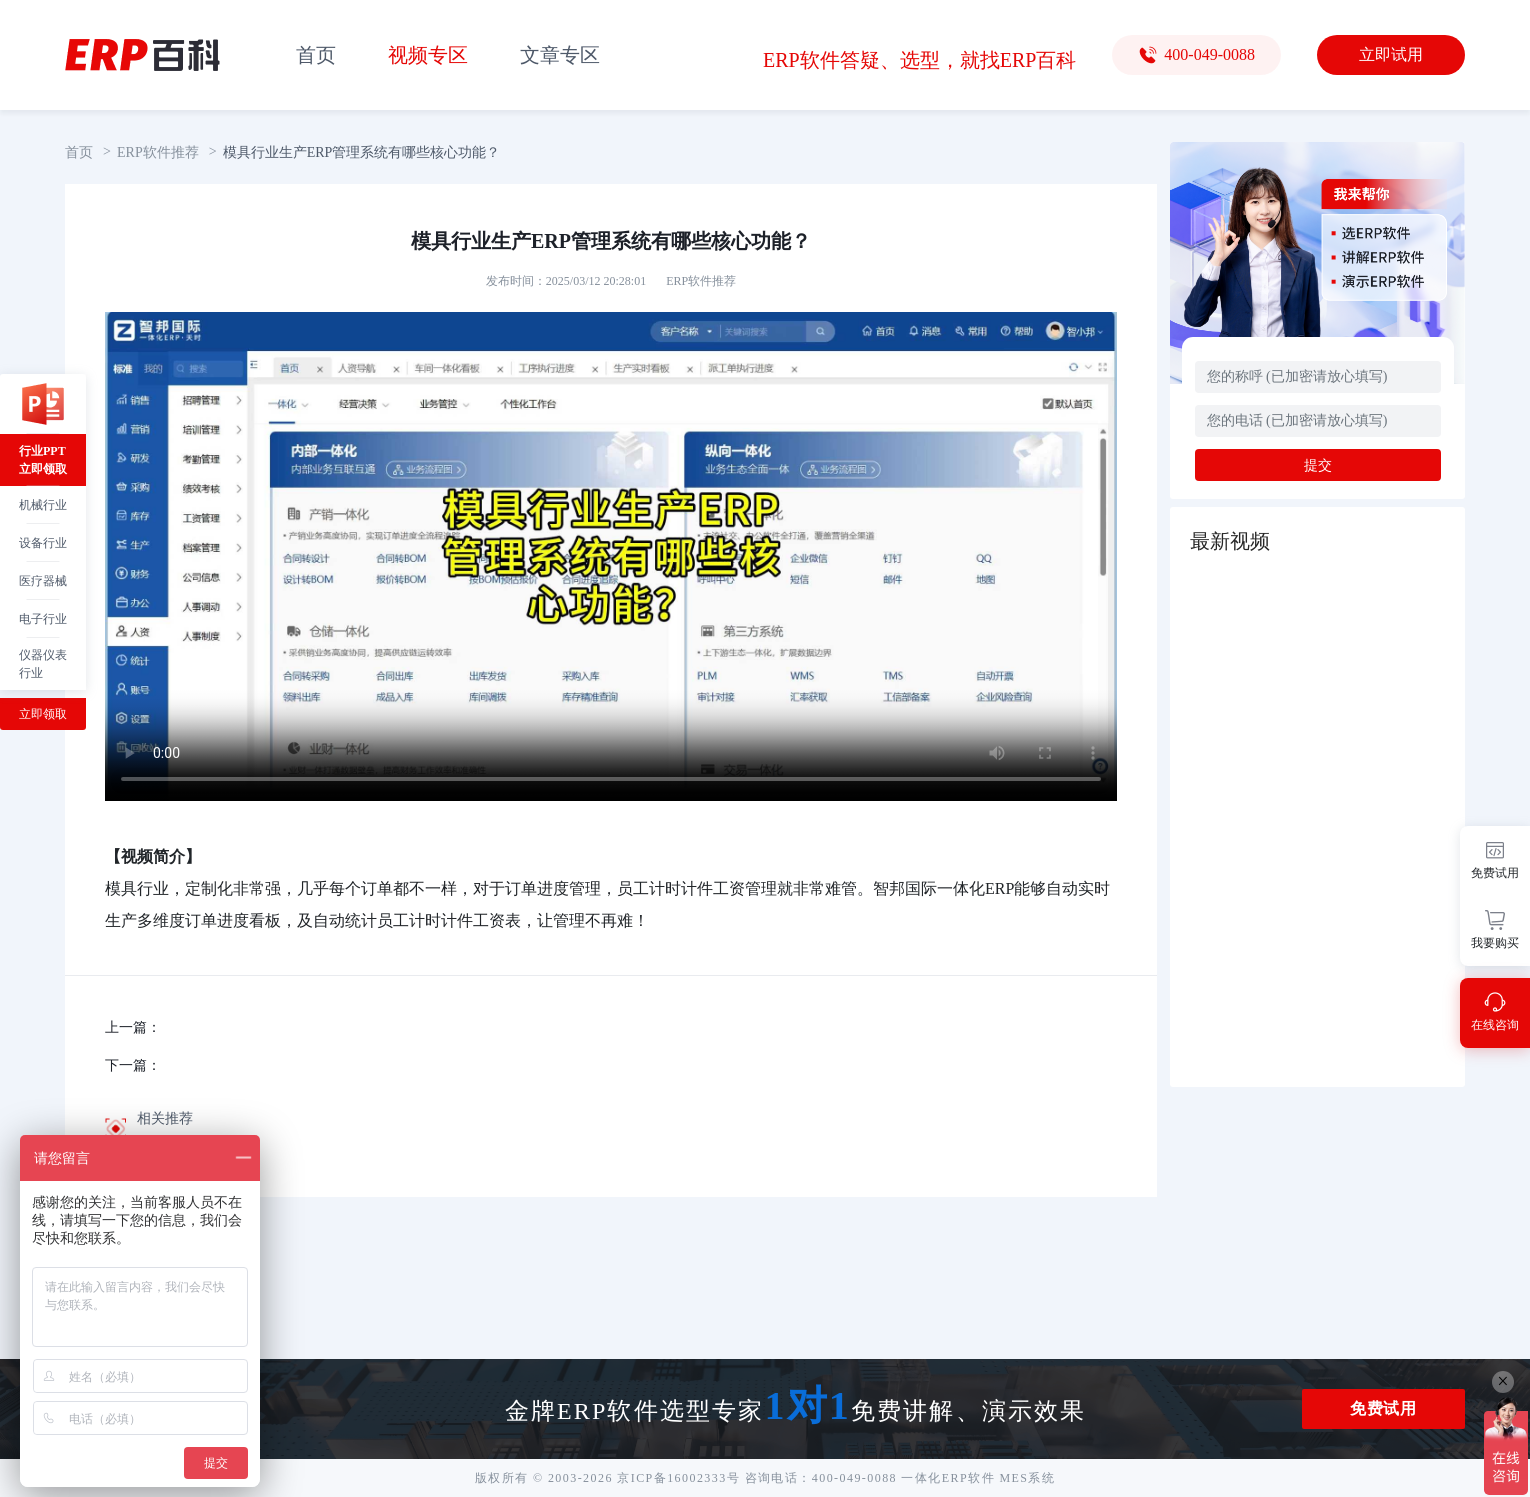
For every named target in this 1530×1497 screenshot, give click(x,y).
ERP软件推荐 (158, 152)
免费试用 (1383, 1408)
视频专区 (428, 55)
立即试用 (1391, 54)
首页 (316, 55)
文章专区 (560, 55)
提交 (1318, 465)
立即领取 (43, 714)
